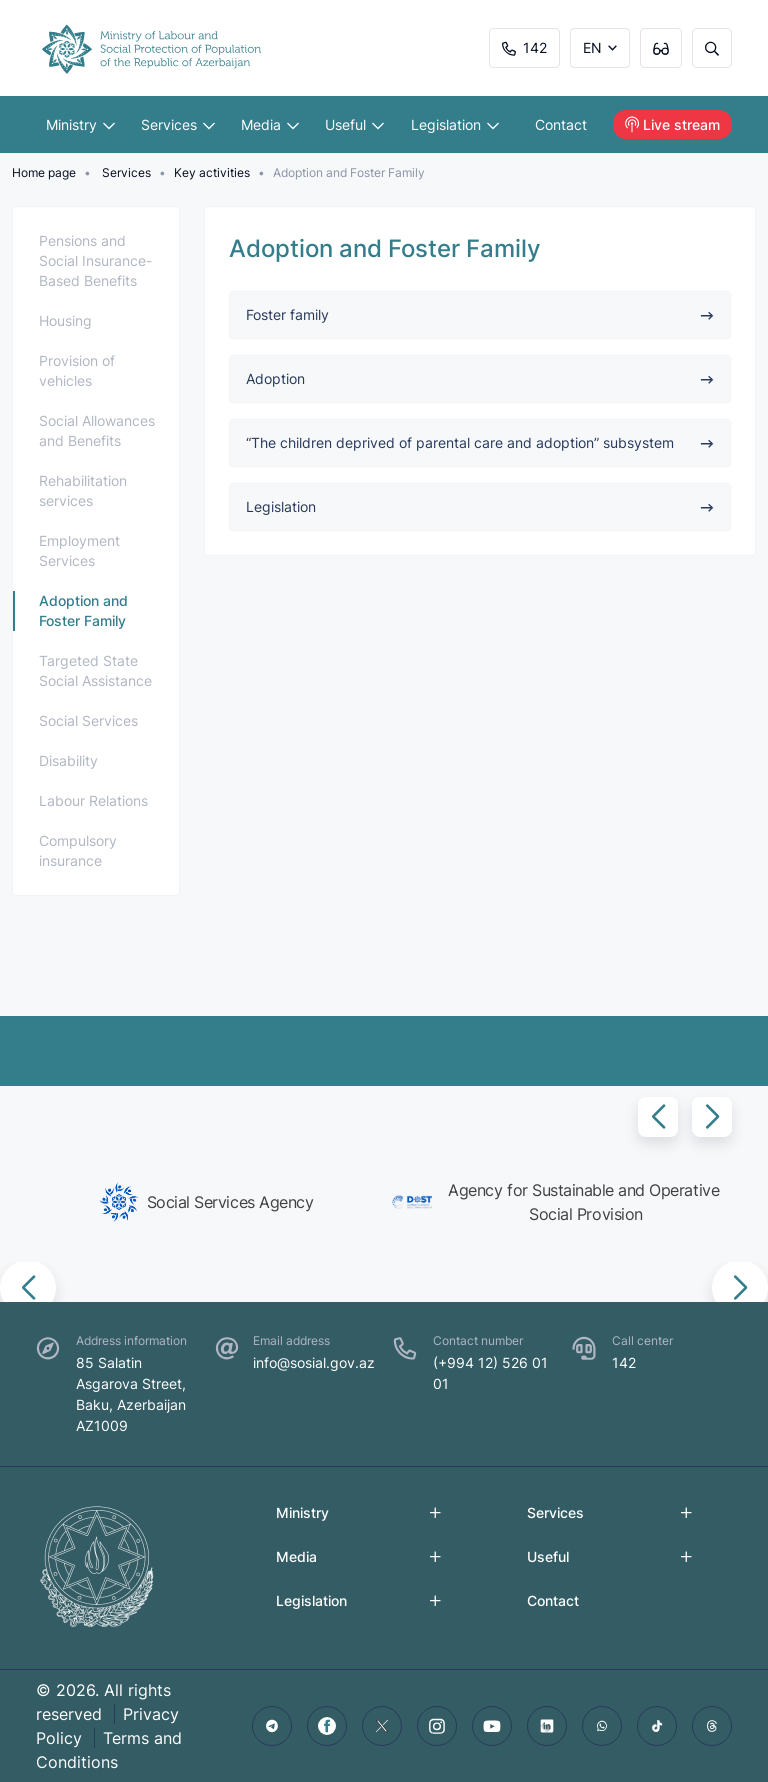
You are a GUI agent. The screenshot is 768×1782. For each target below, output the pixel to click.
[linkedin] (547, 1726)
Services (178, 124)
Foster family (480, 314)
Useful (355, 124)
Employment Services (79, 550)
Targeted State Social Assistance (95, 670)
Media (271, 124)
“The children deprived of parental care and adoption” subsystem (480, 442)
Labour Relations (93, 800)
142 (524, 47)
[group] (206, 1202)
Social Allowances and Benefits (97, 430)
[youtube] (492, 1726)
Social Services (88, 720)
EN (592, 47)
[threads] (712, 1726)
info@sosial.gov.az (314, 1362)
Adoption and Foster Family (83, 610)
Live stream (673, 124)
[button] (658, 1117)
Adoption (480, 378)
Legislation (455, 124)
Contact (562, 124)
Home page (44, 172)
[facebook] (327, 1726)
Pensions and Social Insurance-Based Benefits (95, 260)
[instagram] (437, 1726)
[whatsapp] (602, 1726)
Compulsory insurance (78, 850)
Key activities (212, 172)
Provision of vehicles (77, 370)
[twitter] (382, 1726)
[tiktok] (657, 1726)
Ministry (80, 124)
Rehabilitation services (83, 490)
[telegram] (272, 1726)
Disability (68, 760)
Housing (65, 320)
